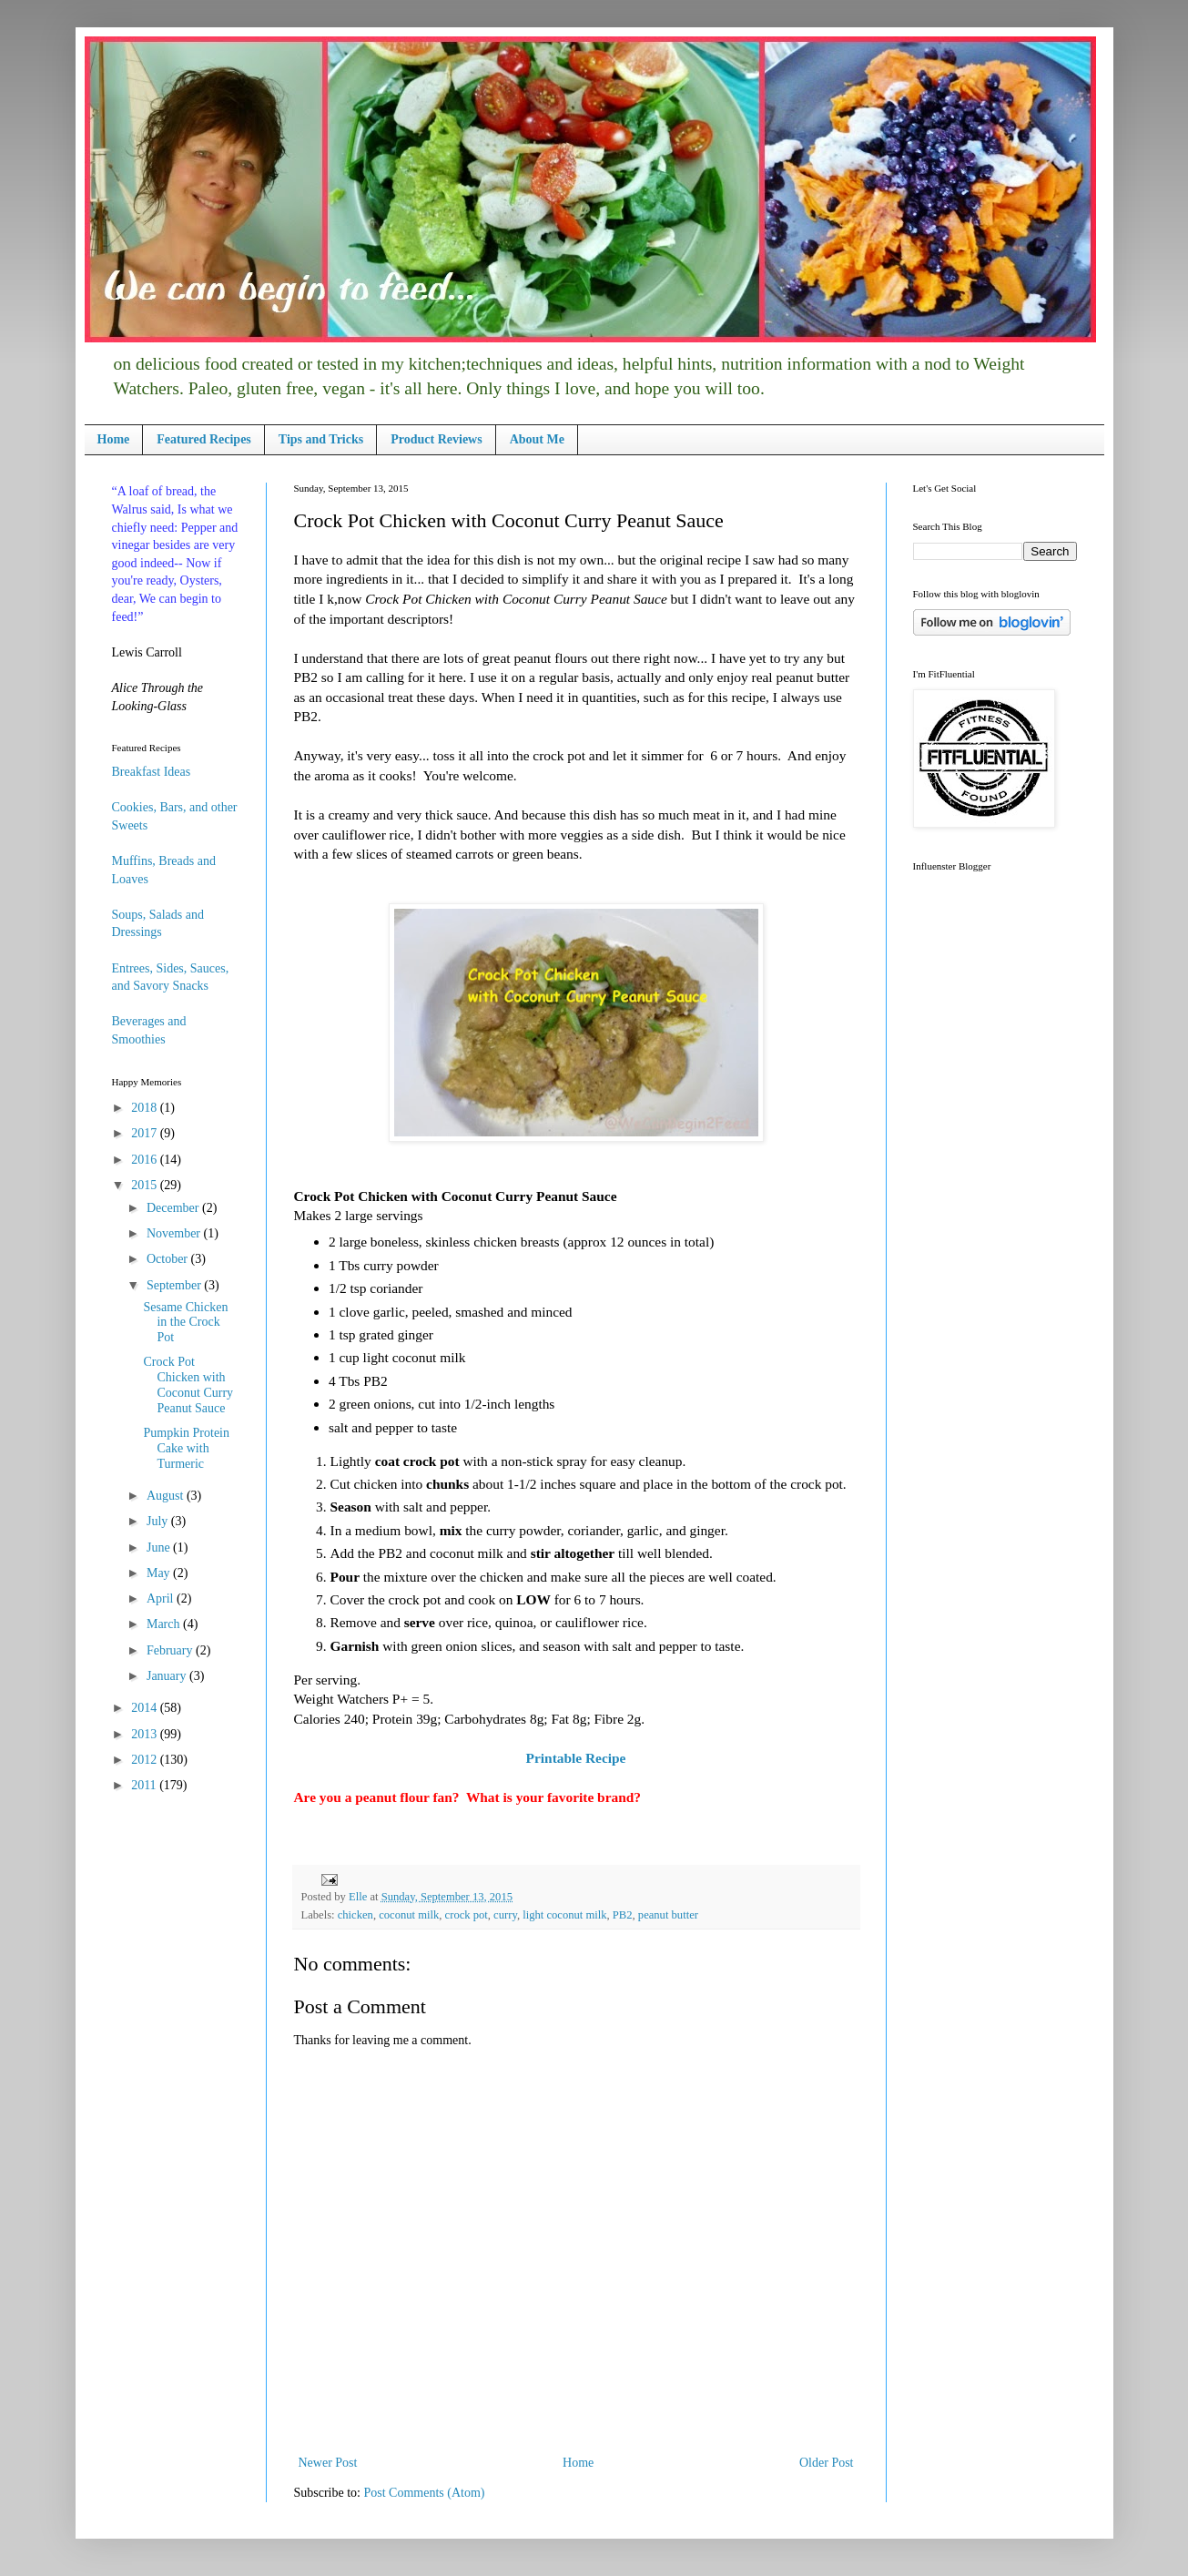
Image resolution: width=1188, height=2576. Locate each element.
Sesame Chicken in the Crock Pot (185, 1322)
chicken (355, 1915)
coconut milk (409, 1915)
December (174, 1208)
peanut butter (668, 1915)
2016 (145, 1159)
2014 (145, 1708)
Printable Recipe (576, 1758)
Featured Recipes (204, 439)
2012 (145, 1760)
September (175, 1285)
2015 (145, 1185)
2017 (145, 1133)
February (171, 1650)
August (167, 1495)
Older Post (826, 2462)
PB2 (623, 1915)
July (159, 1521)
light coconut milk (564, 1915)
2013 (145, 1734)
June (160, 1547)
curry (505, 1915)
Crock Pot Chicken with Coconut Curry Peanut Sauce (188, 1384)
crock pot (466, 1915)
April (162, 1598)
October (169, 1259)
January (168, 1676)
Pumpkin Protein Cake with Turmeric (186, 1448)
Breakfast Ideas (151, 772)
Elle (359, 1896)
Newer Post (328, 2462)
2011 (145, 1785)
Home (113, 439)
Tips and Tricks (321, 439)
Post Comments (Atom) (424, 2493)
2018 (145, 1108)
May (160, 1573)
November (175, 1233)
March (165, 1624)
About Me (537, 439)
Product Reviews (436, 439)
